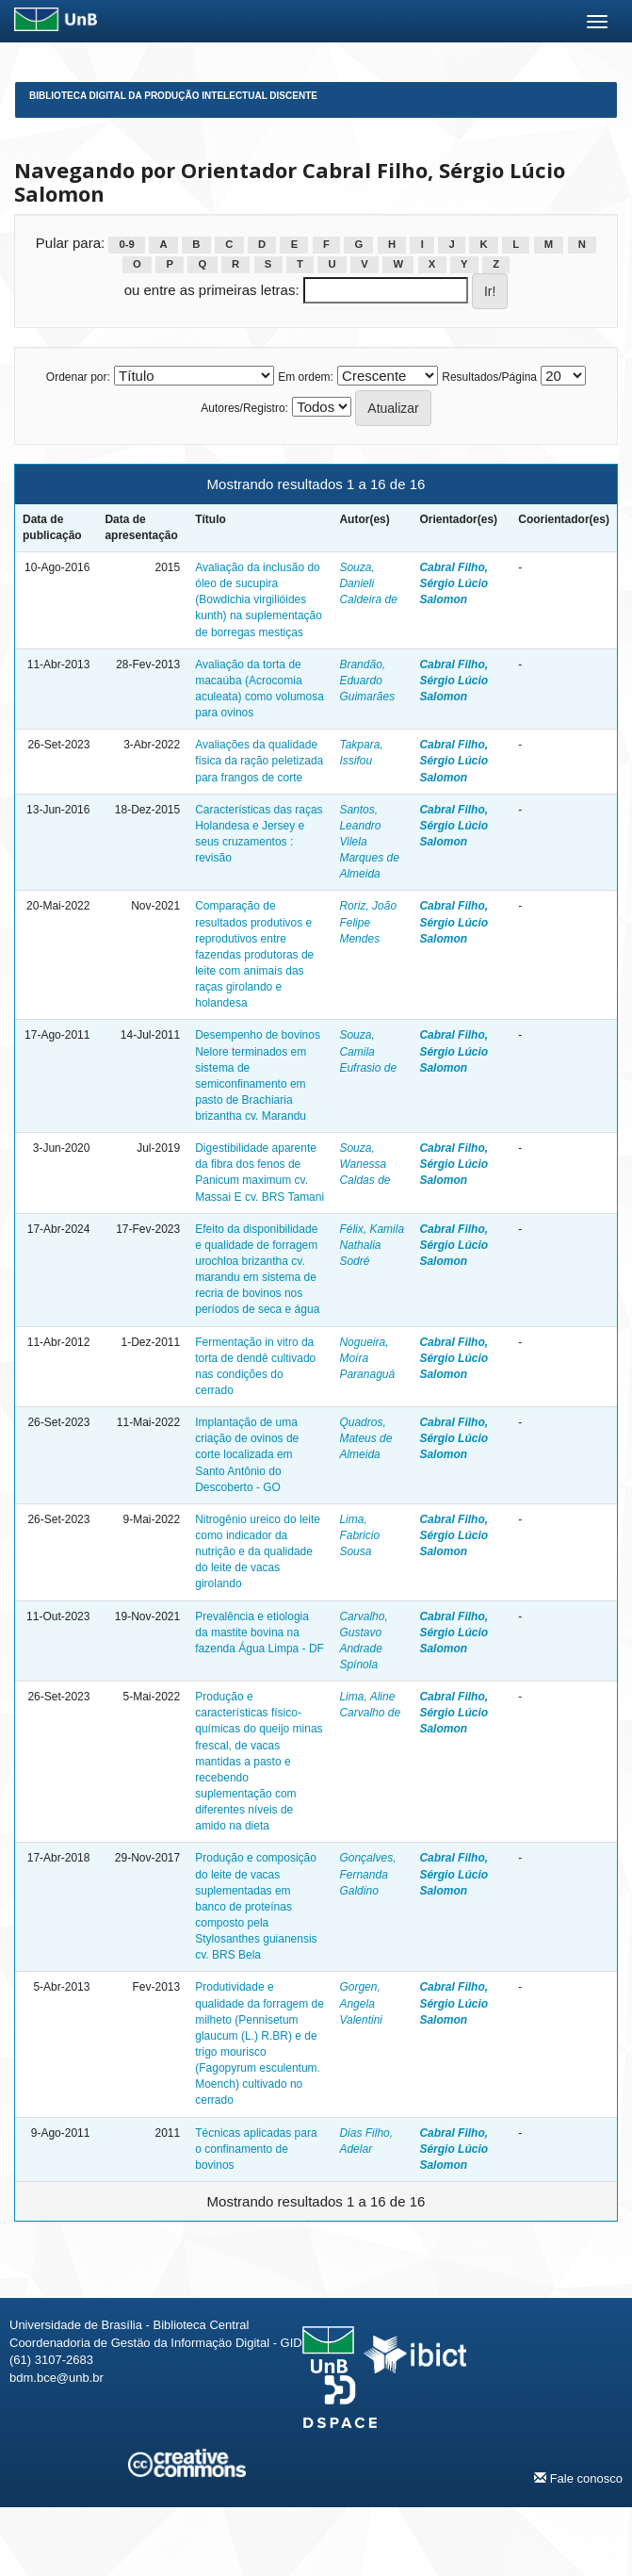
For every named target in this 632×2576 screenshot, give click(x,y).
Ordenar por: (78, 377)
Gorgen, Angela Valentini (360, 2003)
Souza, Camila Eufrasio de (368, 1051)
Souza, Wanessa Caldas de (364, 1164)
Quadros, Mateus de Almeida (365, 1438)
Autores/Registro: (244, 408)
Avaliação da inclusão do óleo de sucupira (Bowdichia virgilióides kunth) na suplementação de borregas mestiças (258, 600)
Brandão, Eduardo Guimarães (367, 680)
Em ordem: (305, 377)
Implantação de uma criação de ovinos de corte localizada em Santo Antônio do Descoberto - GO (247, 1455)
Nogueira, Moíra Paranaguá (367, 1358)
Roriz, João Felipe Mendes (368, 921)
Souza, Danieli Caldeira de (368, 583)
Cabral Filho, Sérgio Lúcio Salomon (453, 583)
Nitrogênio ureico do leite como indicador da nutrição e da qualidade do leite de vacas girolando (257, 1552)
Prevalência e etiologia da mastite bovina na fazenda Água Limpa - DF (259, 1632)
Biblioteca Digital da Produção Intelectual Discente (173, 95)
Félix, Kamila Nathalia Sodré (371, 1245)
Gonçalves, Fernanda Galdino (367, 1873)
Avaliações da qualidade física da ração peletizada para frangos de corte (259, 760)
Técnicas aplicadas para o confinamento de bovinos (255, 2149)
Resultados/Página (489, 377)
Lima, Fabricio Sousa (359, 1535)
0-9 (127, 244)
